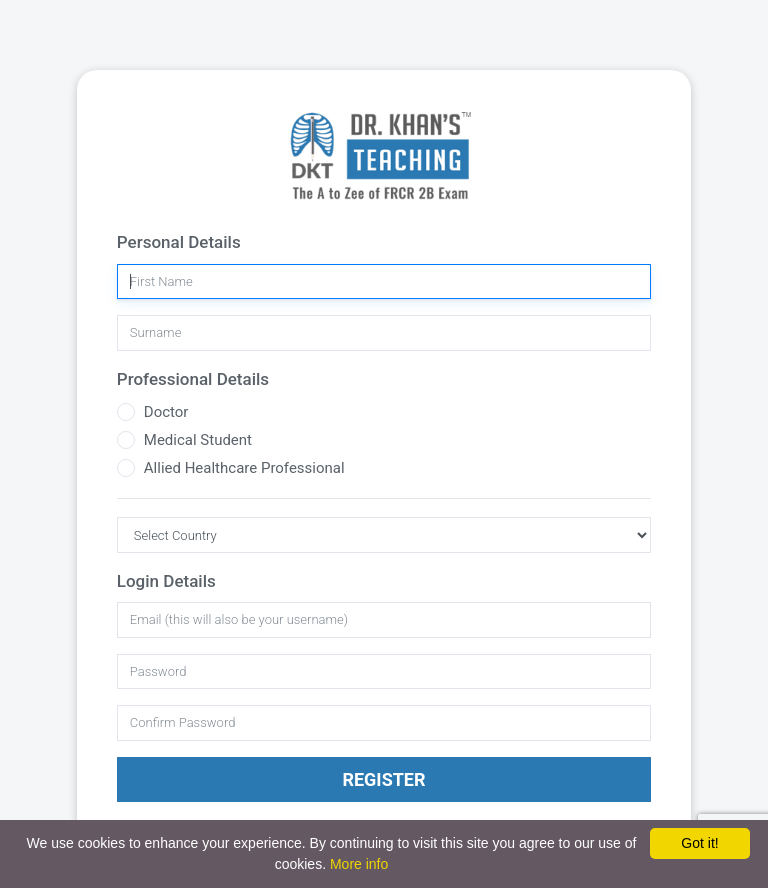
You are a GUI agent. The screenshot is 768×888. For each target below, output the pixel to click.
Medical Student (198, 440)
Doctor (166, 412)
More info (359, 864)
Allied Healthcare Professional (244, 468)
